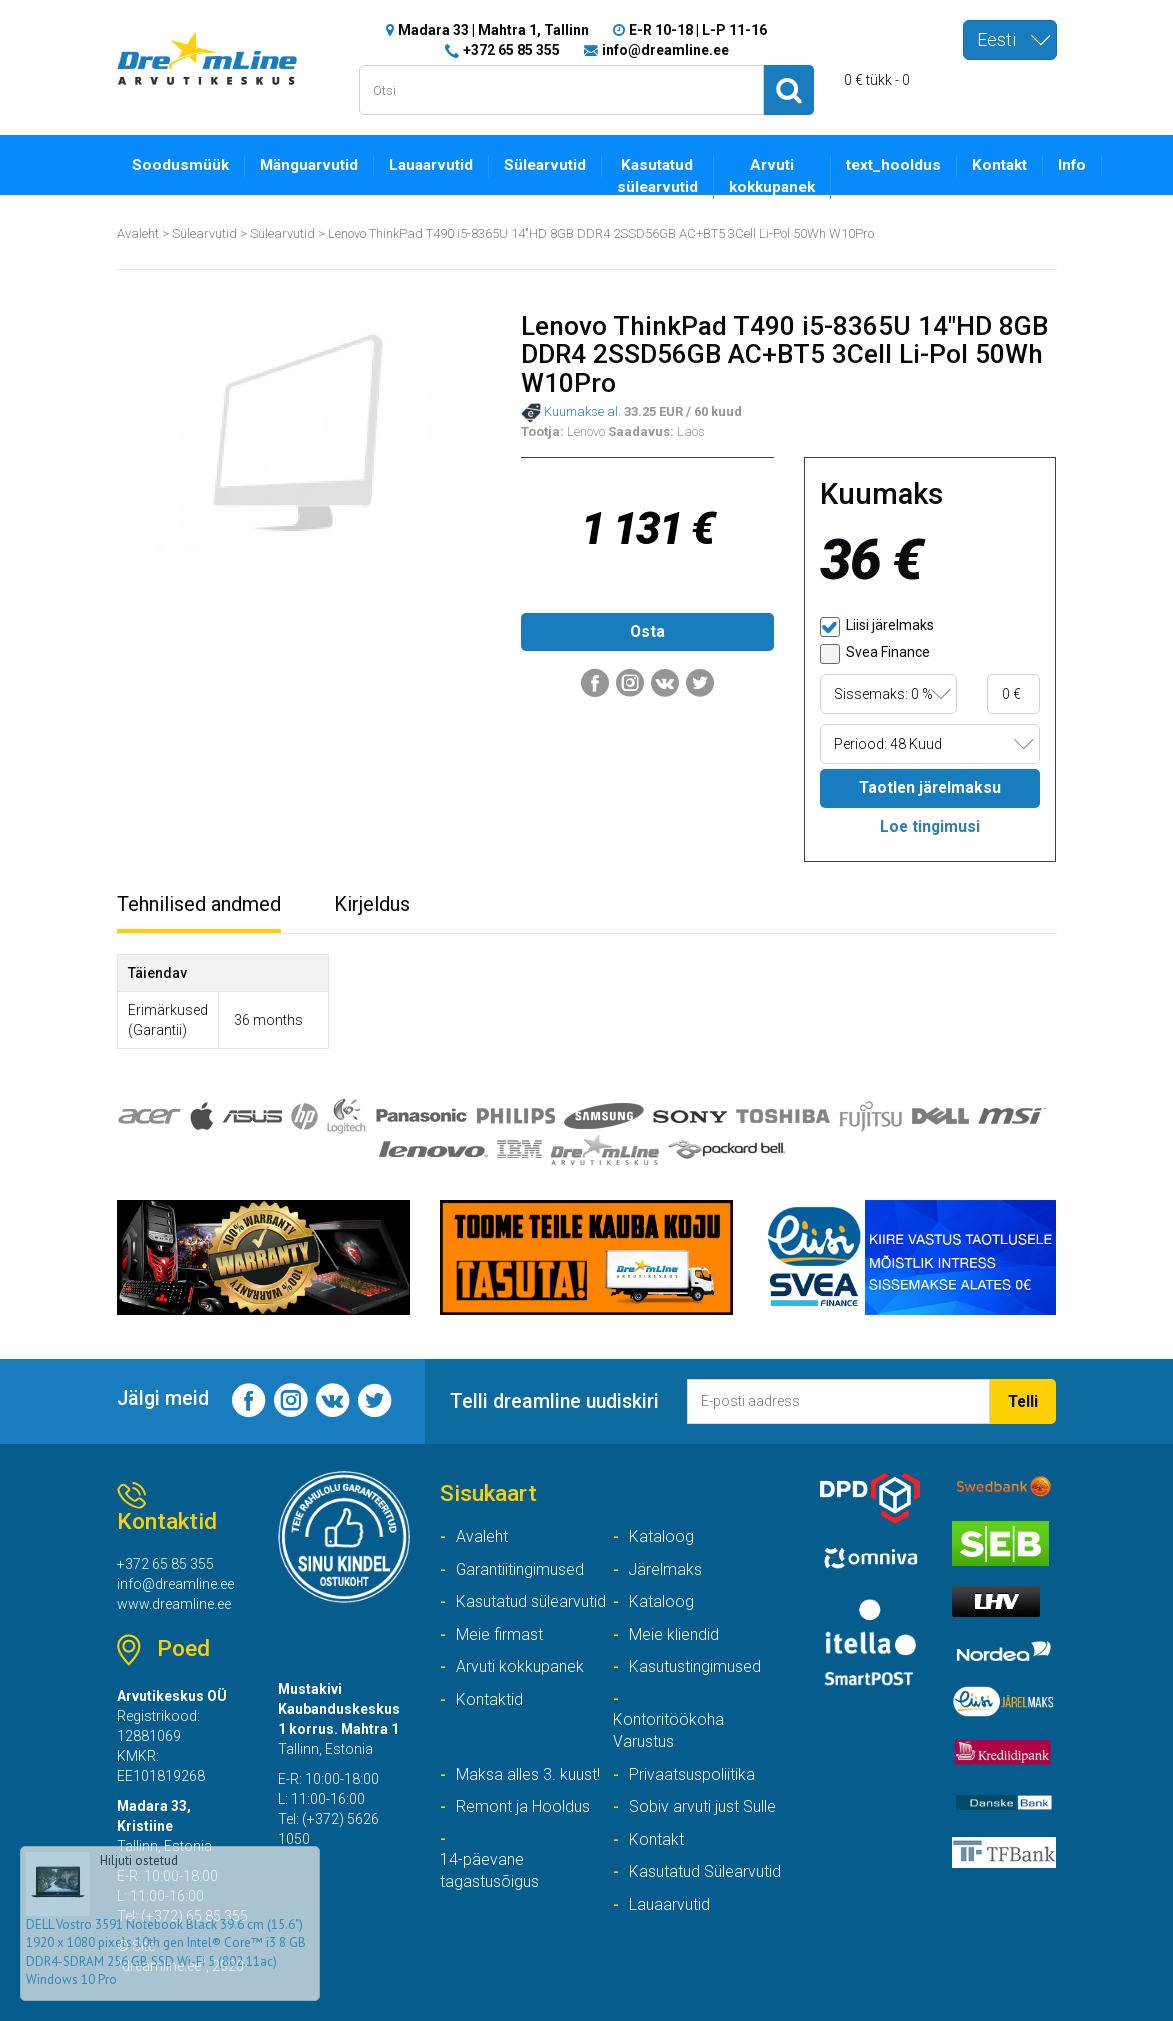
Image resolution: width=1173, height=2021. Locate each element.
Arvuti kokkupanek (772, 177)
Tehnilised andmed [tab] (199, 904)
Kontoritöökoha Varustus (668, 1731)
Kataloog (661, 1536)
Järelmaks (665, 1569)
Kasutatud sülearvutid (657, 177)
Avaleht (138, 233)
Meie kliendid (674, 1634)
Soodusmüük (180, 166)
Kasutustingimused (695, 1666)
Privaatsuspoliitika (692, 1774)
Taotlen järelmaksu (930, 787)
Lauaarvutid (431, 166)
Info (1072, 166)
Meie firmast (499, 1634)
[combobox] (1010, 40)
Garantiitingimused (520, 1569)
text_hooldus (893, 166)
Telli (1022, 1401)
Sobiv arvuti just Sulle (702, 1806)
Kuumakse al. (571, 413)
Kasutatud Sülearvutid (705, 1871)
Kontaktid (489, 1699)
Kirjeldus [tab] (372, 904)
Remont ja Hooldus (523, 1806)
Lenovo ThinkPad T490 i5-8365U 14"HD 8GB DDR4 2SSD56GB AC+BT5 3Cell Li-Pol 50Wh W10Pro (601, 233)
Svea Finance (875, 654)
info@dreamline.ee (665, 50)
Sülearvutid (545, 166)
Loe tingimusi (930, 826)
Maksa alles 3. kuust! (528, 1774)
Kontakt (999, 166)
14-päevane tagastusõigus (489, 1871)
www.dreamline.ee (174, 1604)
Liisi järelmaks (877, 627)
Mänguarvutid (309, 166)
